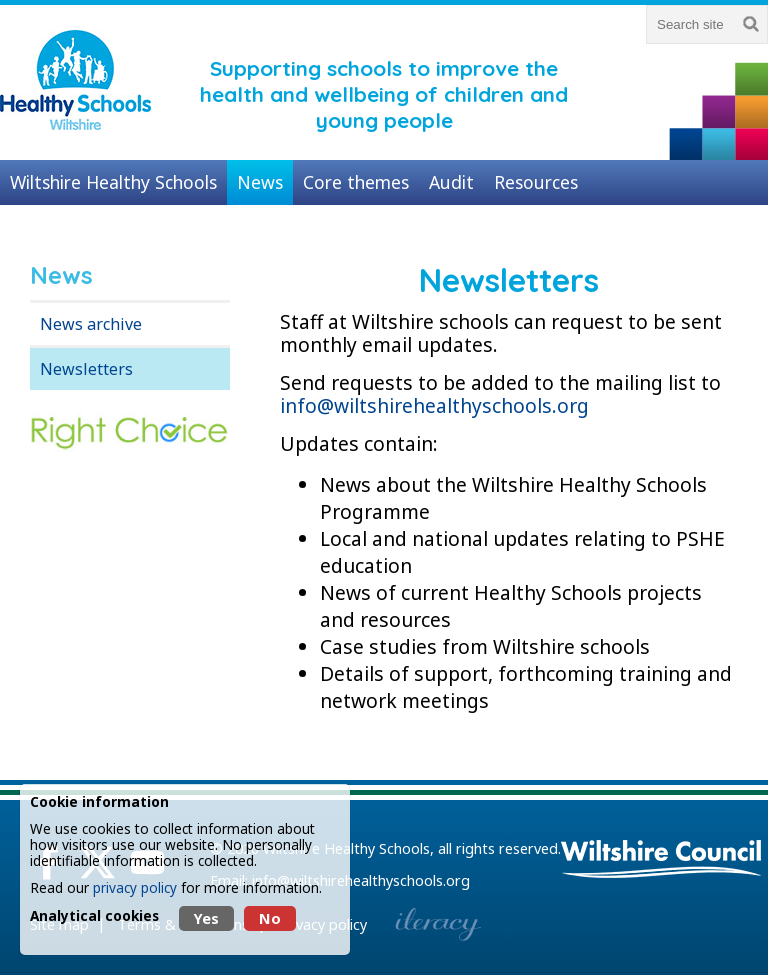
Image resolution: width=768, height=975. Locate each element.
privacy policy (135, 887)
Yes (206, 918)
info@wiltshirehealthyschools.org (434, 405)
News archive (91, 324)
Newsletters (86, 369)
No (270, 918)
